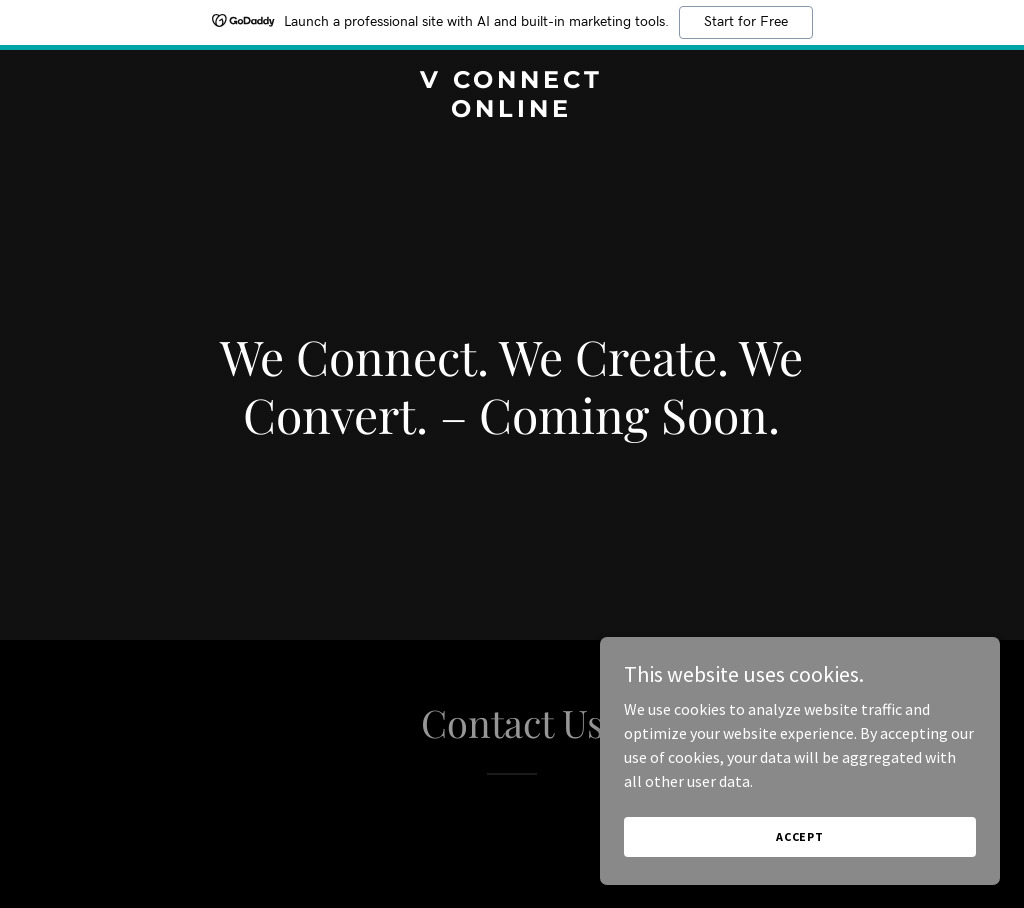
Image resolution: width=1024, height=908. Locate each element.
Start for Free (746, 22)
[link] (511, 111)
